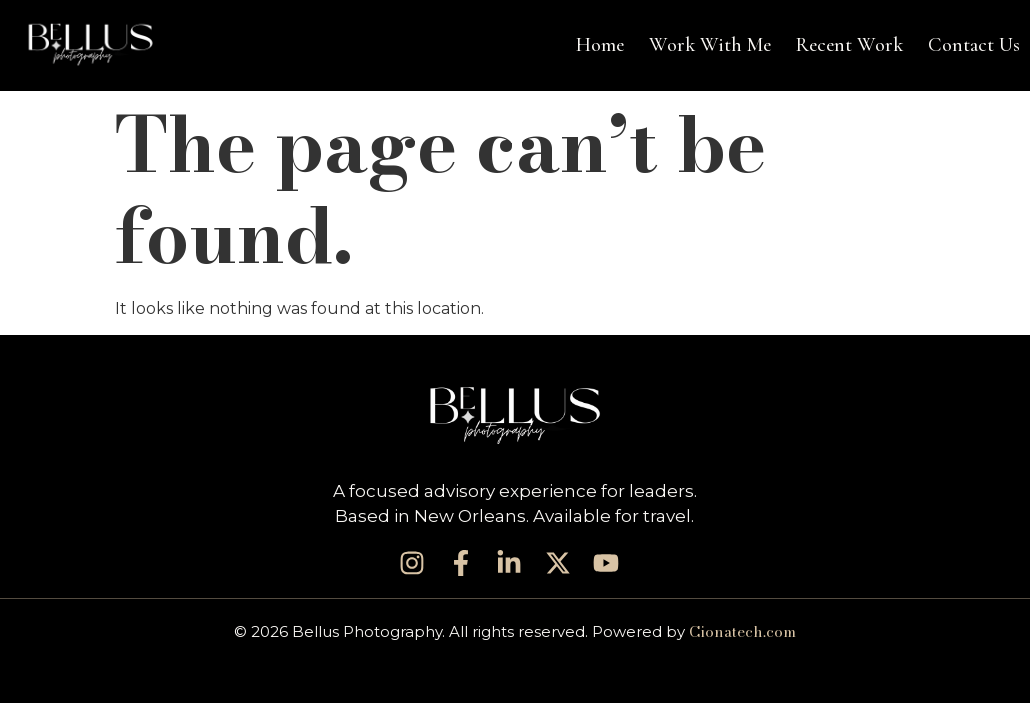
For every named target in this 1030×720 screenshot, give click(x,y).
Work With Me (710, 45)
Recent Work (849, 45)
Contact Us (974, 45)
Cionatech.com (742, 631)
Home (600, 45)
